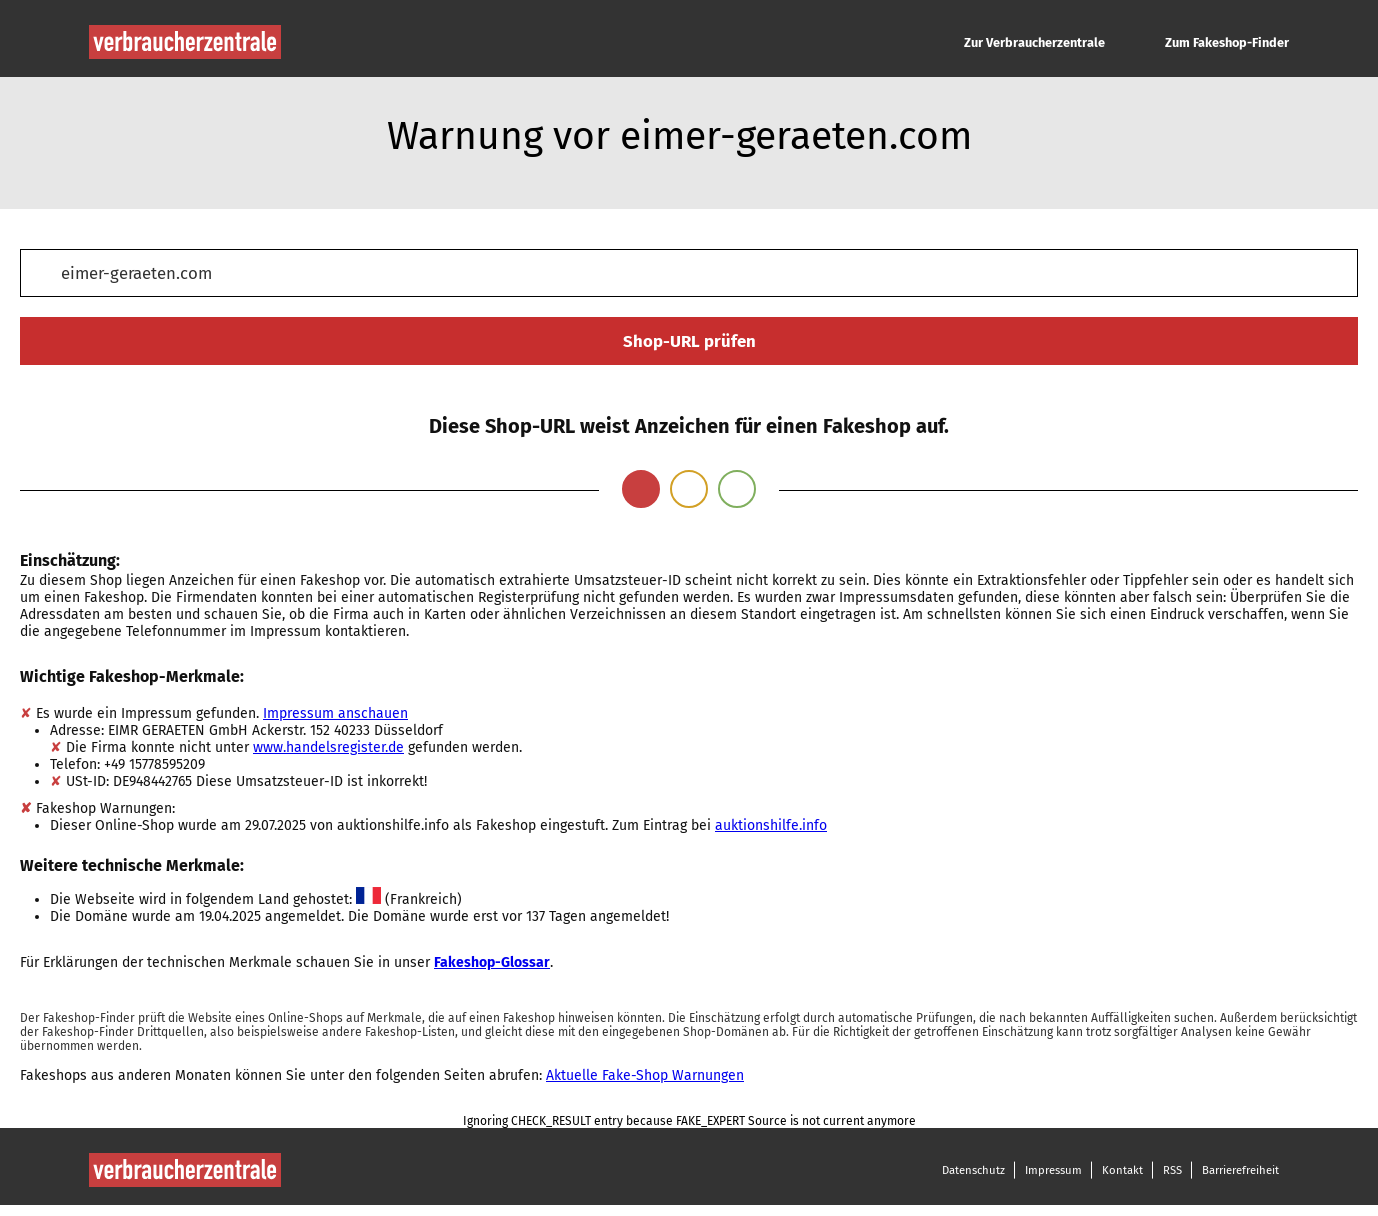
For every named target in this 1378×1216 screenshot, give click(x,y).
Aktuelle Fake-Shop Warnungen (645, 1075)
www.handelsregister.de (328, 747)
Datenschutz (973, 1170)
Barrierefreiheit (1240, 1170)
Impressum (1053, 1170)
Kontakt (1122, 1170)
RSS (1172, 1170)
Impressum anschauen (335, 713)
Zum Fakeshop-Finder (1227, 42)
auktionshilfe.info (771, 825)
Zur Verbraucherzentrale (1034, 42)
